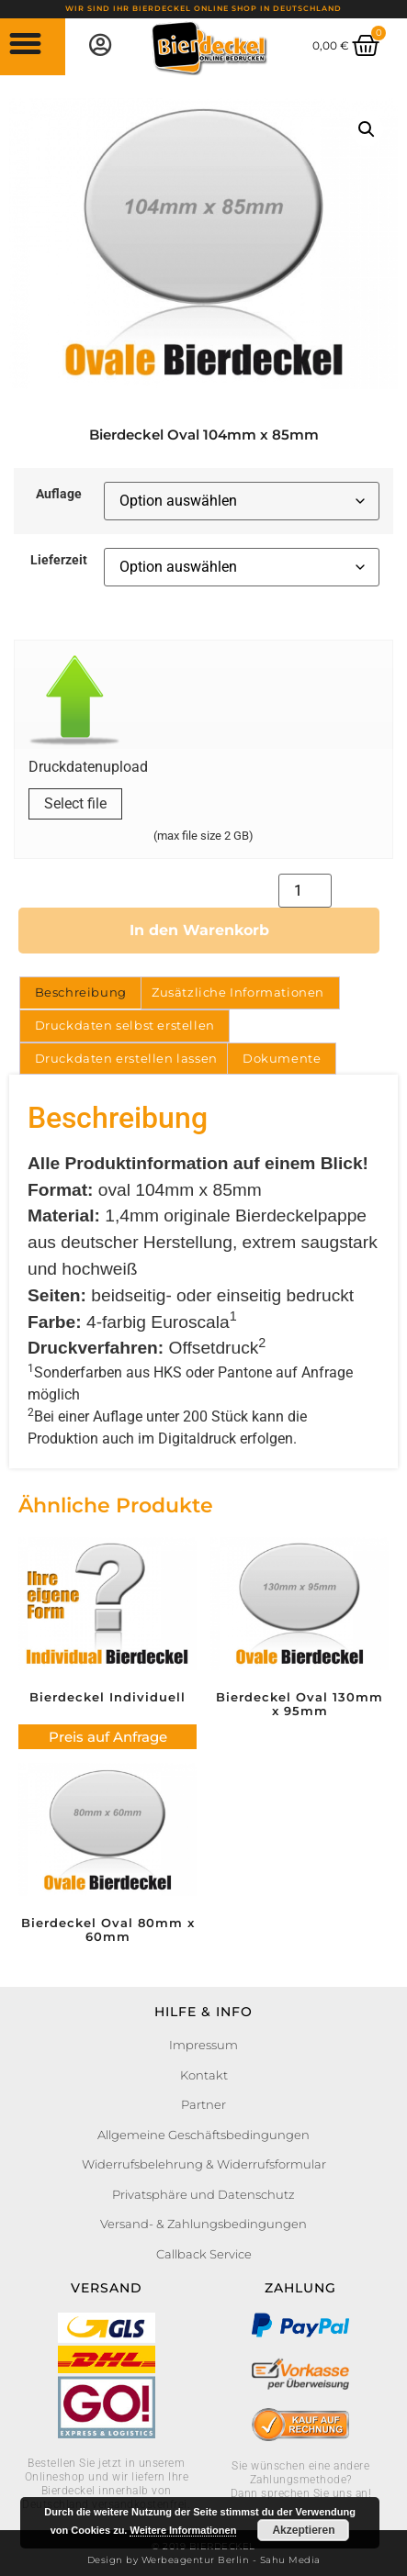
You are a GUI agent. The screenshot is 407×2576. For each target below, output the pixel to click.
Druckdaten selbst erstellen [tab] (125, 1025)
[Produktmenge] (305, 891)
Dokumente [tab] (282, 1058)
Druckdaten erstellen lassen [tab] (126, 1058)
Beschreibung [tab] (81, 992)
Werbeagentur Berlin (195, 2560)
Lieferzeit (58, 560)
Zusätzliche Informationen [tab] (238, 992)
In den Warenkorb (199, 930)
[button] (25, 44)
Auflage (59, 494)
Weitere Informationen (183, 2530)
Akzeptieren (303, 2530)
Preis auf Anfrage (108, 1736)
